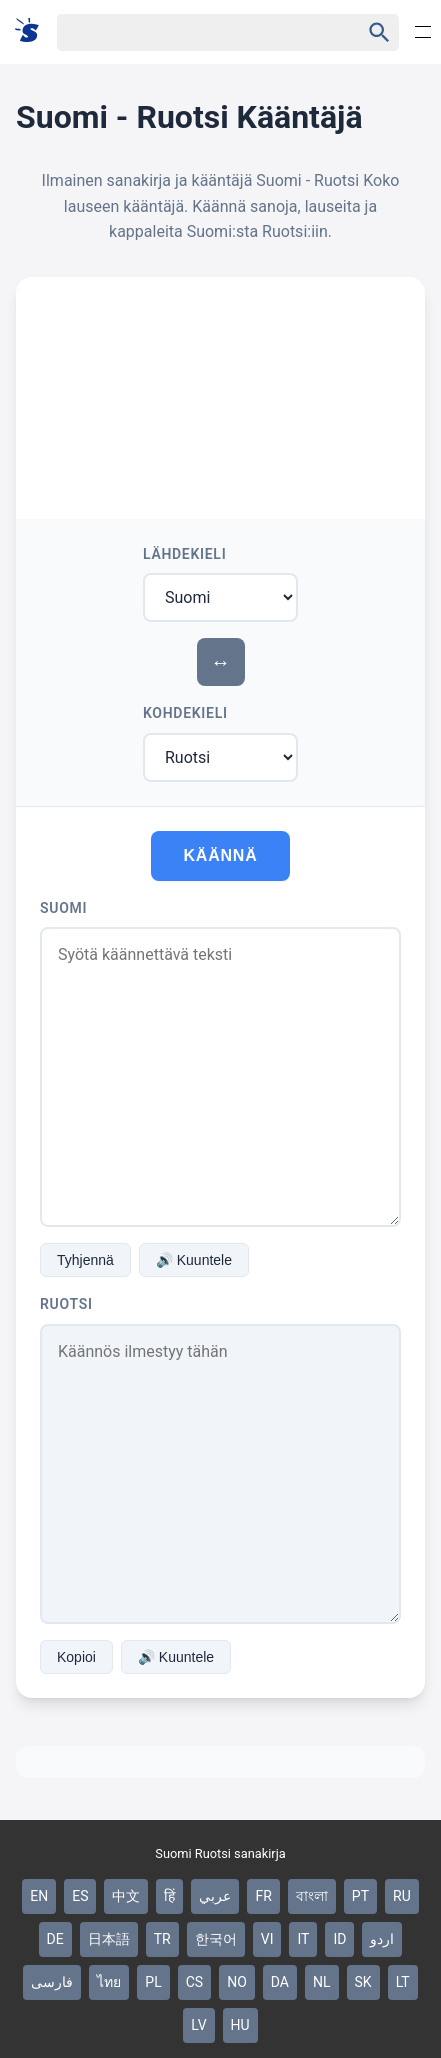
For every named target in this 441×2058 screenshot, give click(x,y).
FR (263, 1896)
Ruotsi (66, 1304)
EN (39, 1896)
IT (303, 1939)
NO (237, 1982)
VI (267, 1939)
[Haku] (190, 32)
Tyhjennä (85, 1260)
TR (162, 1939)
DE (55, 1939)
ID (339, 1939)
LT (403, 1982)
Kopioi (76, 1657)
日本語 (109, 1939)
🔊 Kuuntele (194, 1260)
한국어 (216, 1939)
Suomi (63, 908)
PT (360, 1896)
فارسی (52, 1982)
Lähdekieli (184, 554)
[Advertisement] (220, 387)
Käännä (220, 855)
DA (280, 1982)
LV (198, 2025)
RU (402, 1896)
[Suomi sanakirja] (33, 31)
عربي (215, 1896)
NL (322, 1982)
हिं (169, 1896)
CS (194, 1982)
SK (363, 1982)
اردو (382, 1939)
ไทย (109, 1982)
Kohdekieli (185, 713)
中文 (126, 1896)
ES (80, 1896)
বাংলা (312, 1896)
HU (240, 2025)
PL (153, 1982)
